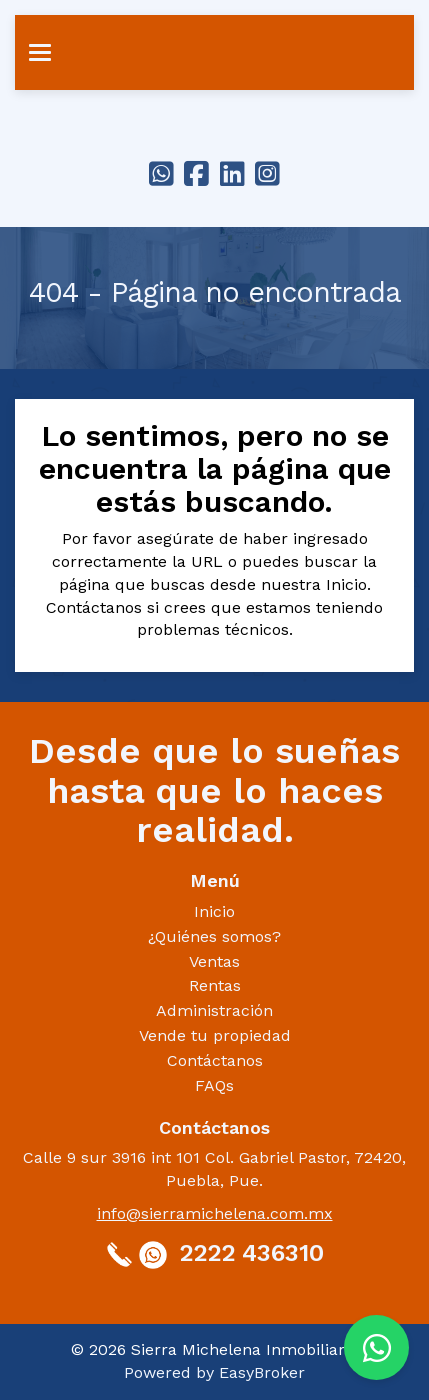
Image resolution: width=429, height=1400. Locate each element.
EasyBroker (262, 1372)
